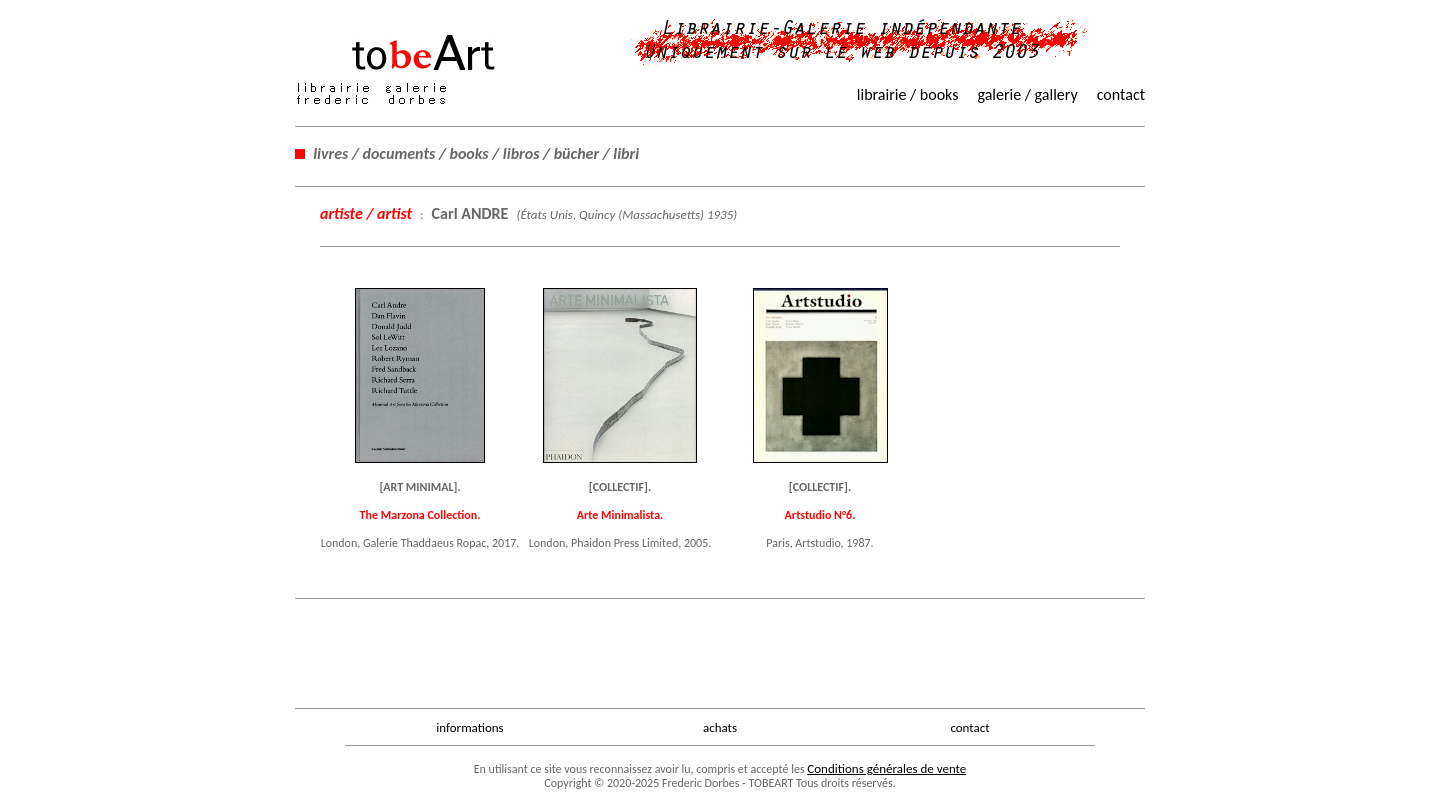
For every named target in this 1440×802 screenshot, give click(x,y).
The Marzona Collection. (420, 515)
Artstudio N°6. (820, 515)
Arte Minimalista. (620, 515)
